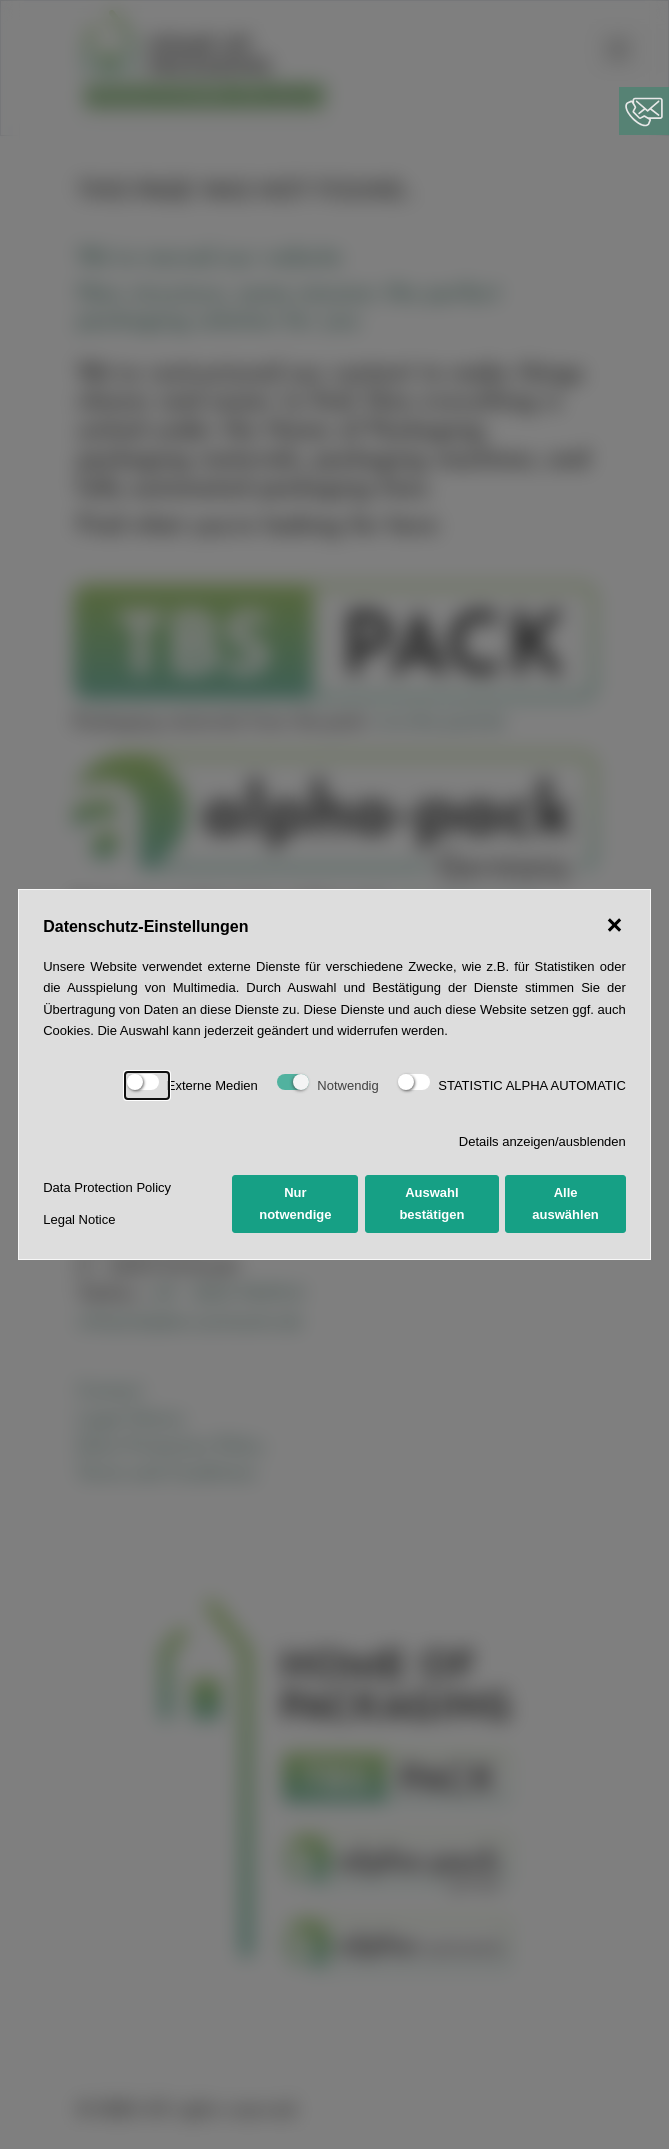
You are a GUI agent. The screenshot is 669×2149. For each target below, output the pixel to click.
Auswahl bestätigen (431, 1203)
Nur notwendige (295, 1203)
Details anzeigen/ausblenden (542, 1141)
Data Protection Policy (107, 1187)
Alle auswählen (565, 1203)
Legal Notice (79, 1219)
